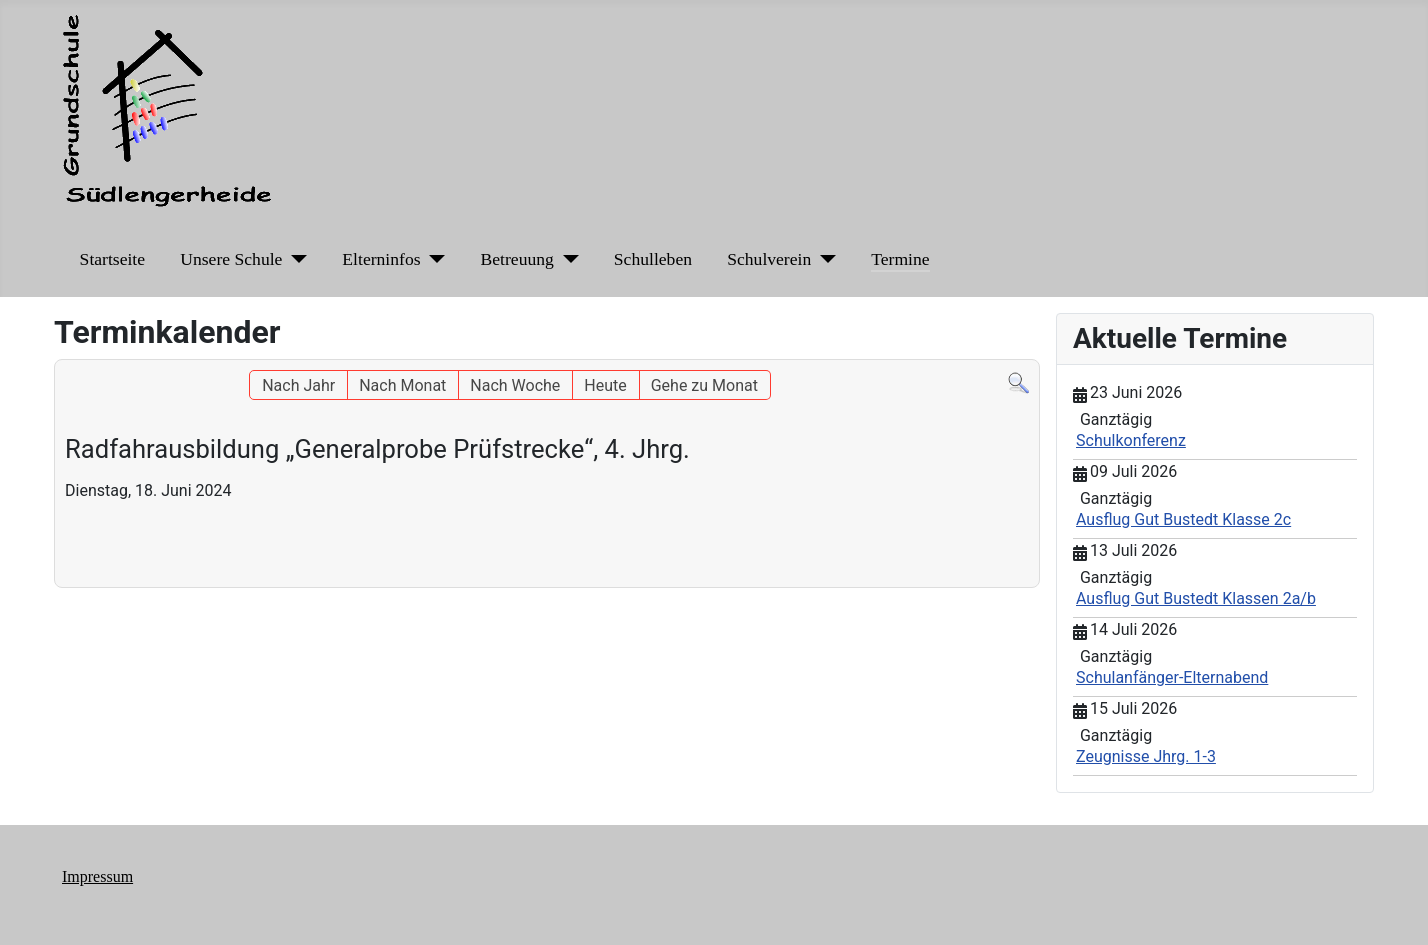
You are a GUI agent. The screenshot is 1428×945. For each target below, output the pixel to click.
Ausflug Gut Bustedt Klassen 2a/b (1196, 598)
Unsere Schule (231, 259)
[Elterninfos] (433, 259)
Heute (605, 385)
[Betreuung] (566, 259)
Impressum (97, 876)
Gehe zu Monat (704, 385)
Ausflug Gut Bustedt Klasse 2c (1183, 519)
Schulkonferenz (1131, 440)
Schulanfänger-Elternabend (1172, 677)
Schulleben (653, 259)
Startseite (112, 259)
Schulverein (769, 259)
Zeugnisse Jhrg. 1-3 (1146, 756)
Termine (900, 259)
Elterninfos (381, 259)
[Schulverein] (823, 259)
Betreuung (517, 259)
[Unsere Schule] (294, 259)
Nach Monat (402, 385)
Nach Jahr (298, 385)
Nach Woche (515, 385)
